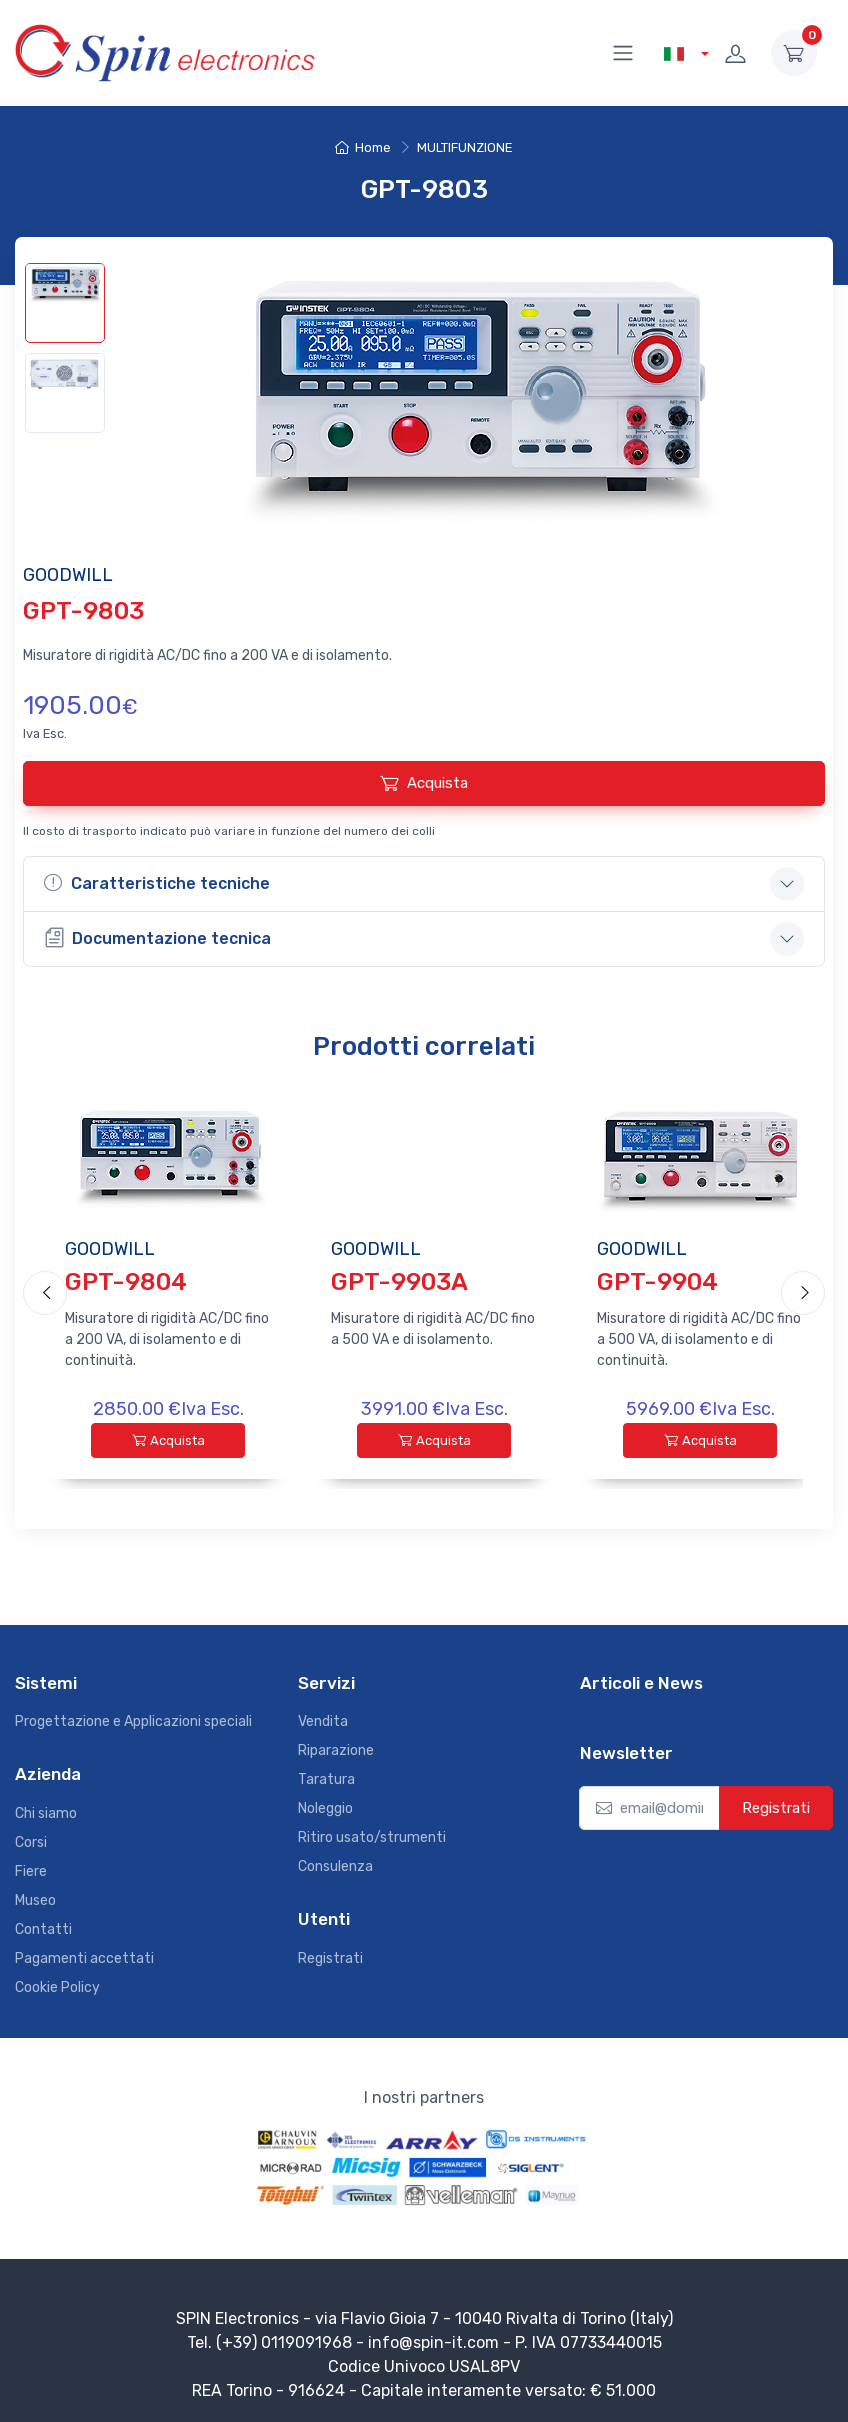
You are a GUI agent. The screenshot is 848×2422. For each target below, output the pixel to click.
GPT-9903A (399, 1281)
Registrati (330, 1953)
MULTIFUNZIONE (465, 147)
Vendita (323, 1717)
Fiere (31, 1866)
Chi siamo (46, 1808)
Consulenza (335, 1862)
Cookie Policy (57, 1982)
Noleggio (325, 1804)
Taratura (326, 1775)
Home (363, 147)
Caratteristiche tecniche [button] (157, 883)
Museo (35, 1895)
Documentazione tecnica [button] (157, 937)
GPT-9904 (657, 1281)
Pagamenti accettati (84, 1953)
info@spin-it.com (433, 2337)
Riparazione (336, 1746)
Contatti (43, 1924)
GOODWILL (110, 1249)
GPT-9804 (126, 1281)
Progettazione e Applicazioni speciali (133, 1717)
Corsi (31, 1837)
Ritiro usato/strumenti (372, 1833)
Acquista (424, 783)
